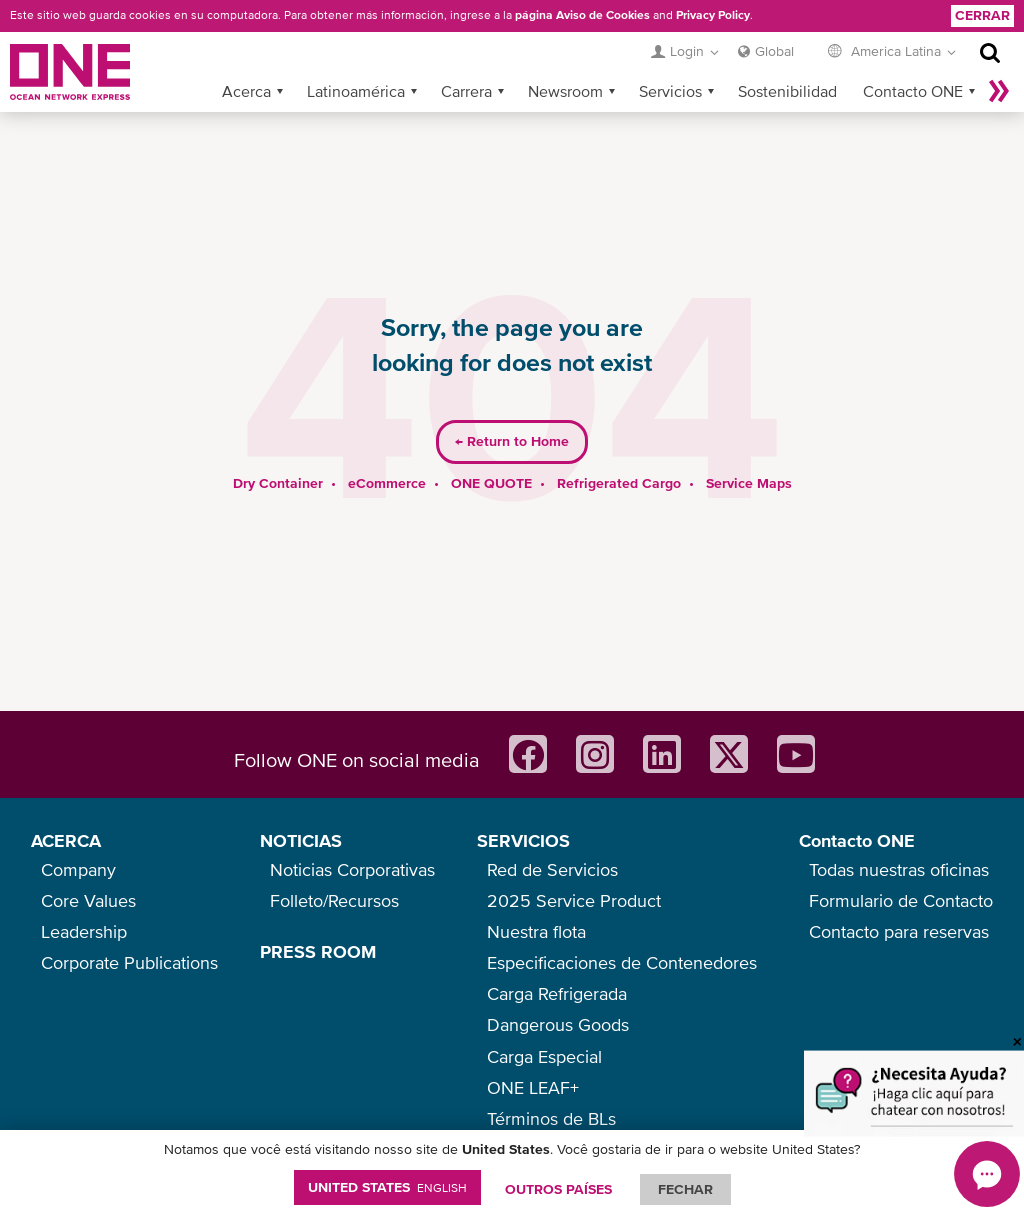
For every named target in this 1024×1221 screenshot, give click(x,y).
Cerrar (982, 15)
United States (387, 1187)
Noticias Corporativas (352, 869)
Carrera (466, 59)
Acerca (246, 59)
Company (78, 869)
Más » (999, 59)
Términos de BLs (551, 1118)
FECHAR (685, 1189)
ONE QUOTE (491, 451)
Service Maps (749, 451)
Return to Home (512, 410)
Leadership (84, 931)
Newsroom (565, 59)
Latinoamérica (356, 59)
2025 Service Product (574, 900)
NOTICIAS (301, 840)
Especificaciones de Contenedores (622, 962)
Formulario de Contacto (901, 900)
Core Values (88, 900)
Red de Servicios (552, 869)
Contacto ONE (913, 59)
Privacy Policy (713, 15)
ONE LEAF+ (533, 1087)
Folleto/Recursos (334, 900)
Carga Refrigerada (557, 993)
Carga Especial (544, 1056)
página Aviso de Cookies (582, 15)
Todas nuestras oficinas (899, 869)
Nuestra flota (536, 931)
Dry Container (278, 451)
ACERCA (66, 840)
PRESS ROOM (318, 951)
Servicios (670, 59)
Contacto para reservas (899, 931)
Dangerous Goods (558, 1024)
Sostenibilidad (787, 59)
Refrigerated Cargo (619, 451)
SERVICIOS (523, 840)
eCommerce (387, 451)
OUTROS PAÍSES (558, 1189)
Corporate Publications (129, 962)
